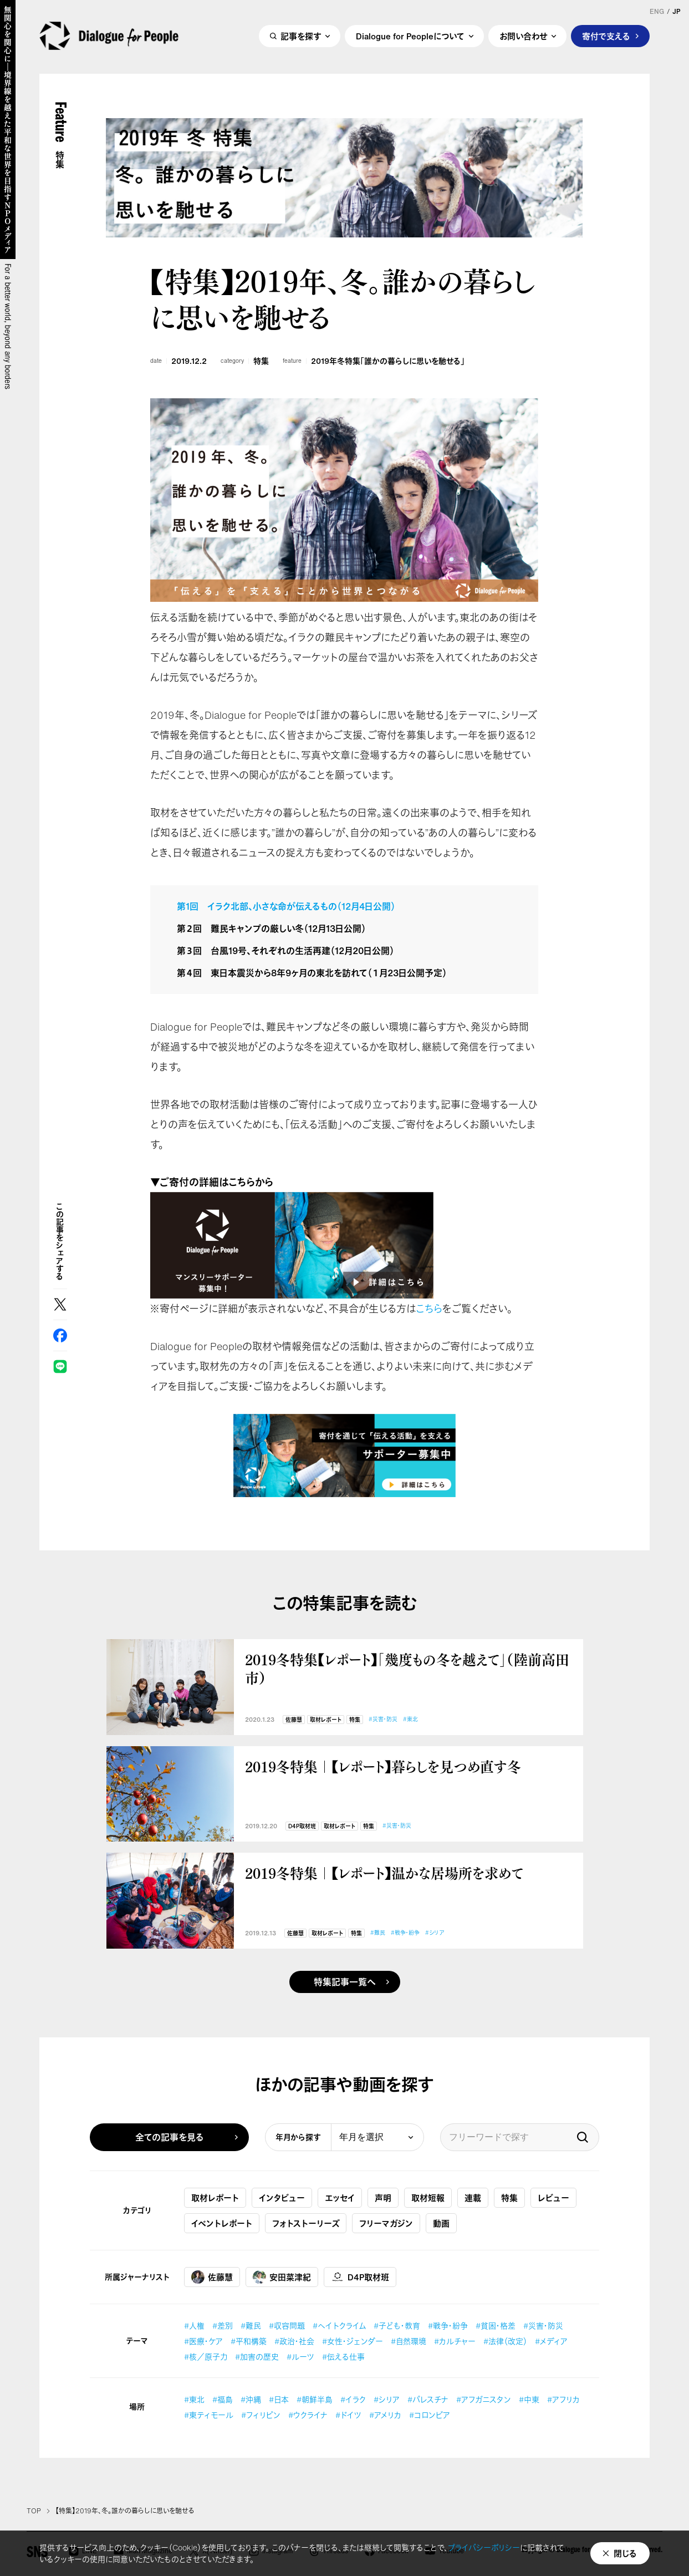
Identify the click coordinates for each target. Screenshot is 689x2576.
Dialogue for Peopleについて (410, 37)
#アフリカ (563, 2399)
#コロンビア (429, 2415)
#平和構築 (249, 2341)
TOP (34, 2511)
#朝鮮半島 (315, 2399)
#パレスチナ (427, 2399)
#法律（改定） (505, 2341)
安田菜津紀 (282, 2277)
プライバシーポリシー (484, 2547)
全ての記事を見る (169, 2137)
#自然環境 (408, 2341)
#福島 (222, 2399)
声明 (383, 2198)
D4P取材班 (302, 1826)
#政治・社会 (294, 2341)
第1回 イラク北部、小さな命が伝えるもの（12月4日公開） (286, 906)
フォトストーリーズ (305, 2223)
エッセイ (340, 2198)
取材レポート (325, 1720)
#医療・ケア (203, 2341)
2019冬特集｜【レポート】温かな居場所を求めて (384, 1873)
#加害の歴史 (257, 2356)
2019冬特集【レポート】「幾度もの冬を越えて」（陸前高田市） (407, 1668)
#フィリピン (260, 2415)
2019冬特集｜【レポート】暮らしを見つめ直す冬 (383, 1766)
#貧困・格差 (496, 2325)
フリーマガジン (386, 2223)
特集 (261, 361)
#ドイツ (348, 2415)
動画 (441, 2223)
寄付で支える (606, 37)
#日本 (279, 2399)
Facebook (60, 1335)
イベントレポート (221, 2223)
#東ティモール (208, 2415)
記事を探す (300, 37)
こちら (429, 1308)
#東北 (410, 1719)
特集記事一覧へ (345, 1982)
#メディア (551, 2341)
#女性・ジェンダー (352, 2341)
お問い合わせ (523, 37)
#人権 (194, 2325)
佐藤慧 (293, 1720)
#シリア (434, 1933)
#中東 (529, 2399)
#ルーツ (300, 2356)
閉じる (625, 2553)
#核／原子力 (205, 2356)
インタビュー (282, 2198)
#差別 (222, 2325)
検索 (582, 2137)
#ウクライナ (308, 2415)
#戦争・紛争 (405, 1933)
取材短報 (428, 2198)
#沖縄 (251, 2399)
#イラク (353, 2399)
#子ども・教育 (397, 2325)
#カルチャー (455, 2341)
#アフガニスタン (483, 2399)
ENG (657, 11)
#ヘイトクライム (339, 2325)
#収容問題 (287, 2325)
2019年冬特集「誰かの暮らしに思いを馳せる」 (388, 361)
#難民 (377, 1933)
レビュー (553, 2198)
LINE (60, 1366)
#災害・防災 (383, 1719)
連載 (473, 2198)
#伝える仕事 (343, 2356)
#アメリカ (385, 2415)
